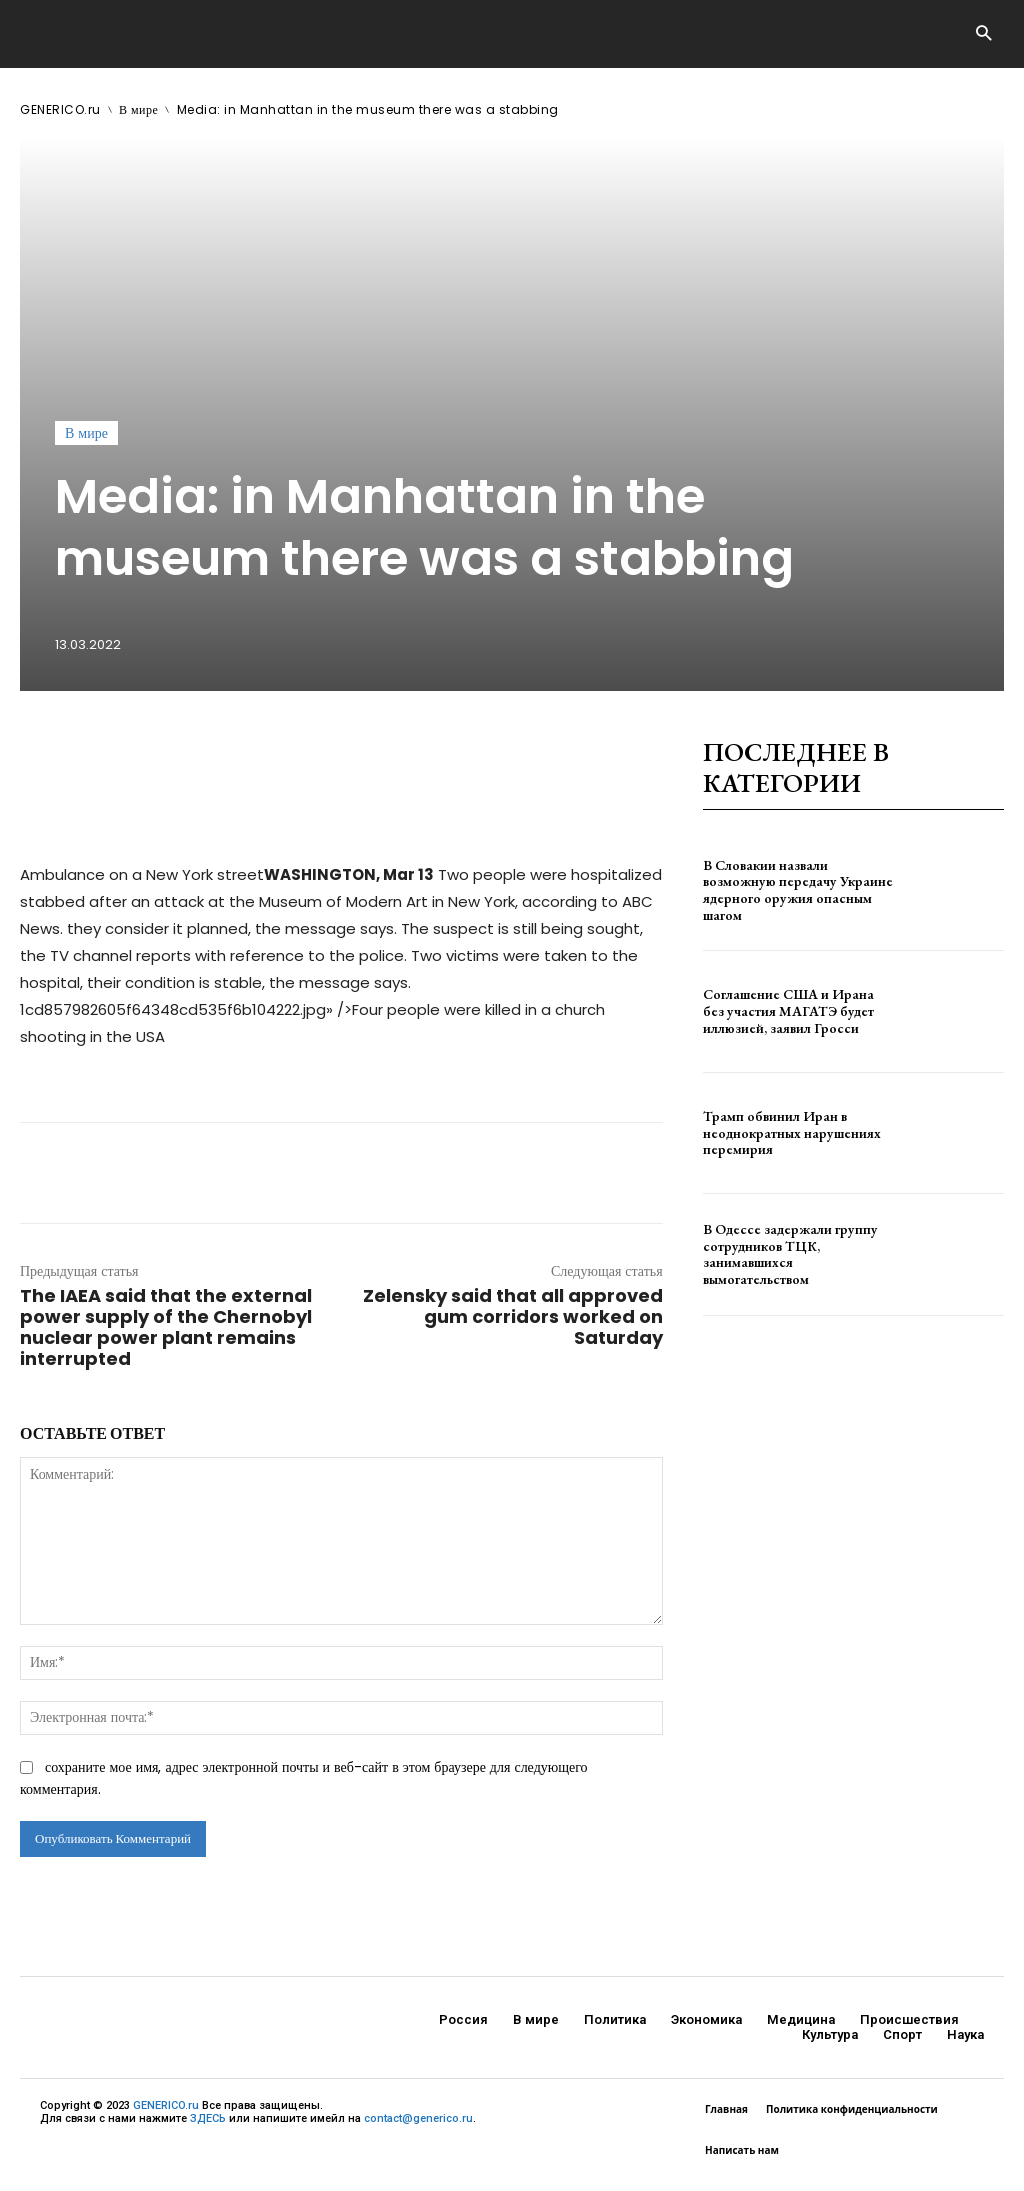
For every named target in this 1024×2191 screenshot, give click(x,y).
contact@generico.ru (418, 2118)
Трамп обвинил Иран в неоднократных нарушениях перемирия (792, 1133)
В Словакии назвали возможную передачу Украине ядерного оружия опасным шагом (798, 890)
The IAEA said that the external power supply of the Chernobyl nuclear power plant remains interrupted (166, 1327)
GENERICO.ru (60, 109)
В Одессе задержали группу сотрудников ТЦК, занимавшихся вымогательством (790, 1254)
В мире (138, 109)
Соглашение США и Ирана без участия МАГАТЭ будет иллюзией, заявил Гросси (788, 1011)
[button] (983, 34)
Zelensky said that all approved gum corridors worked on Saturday (513, 1316)
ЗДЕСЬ (208, 2118)
